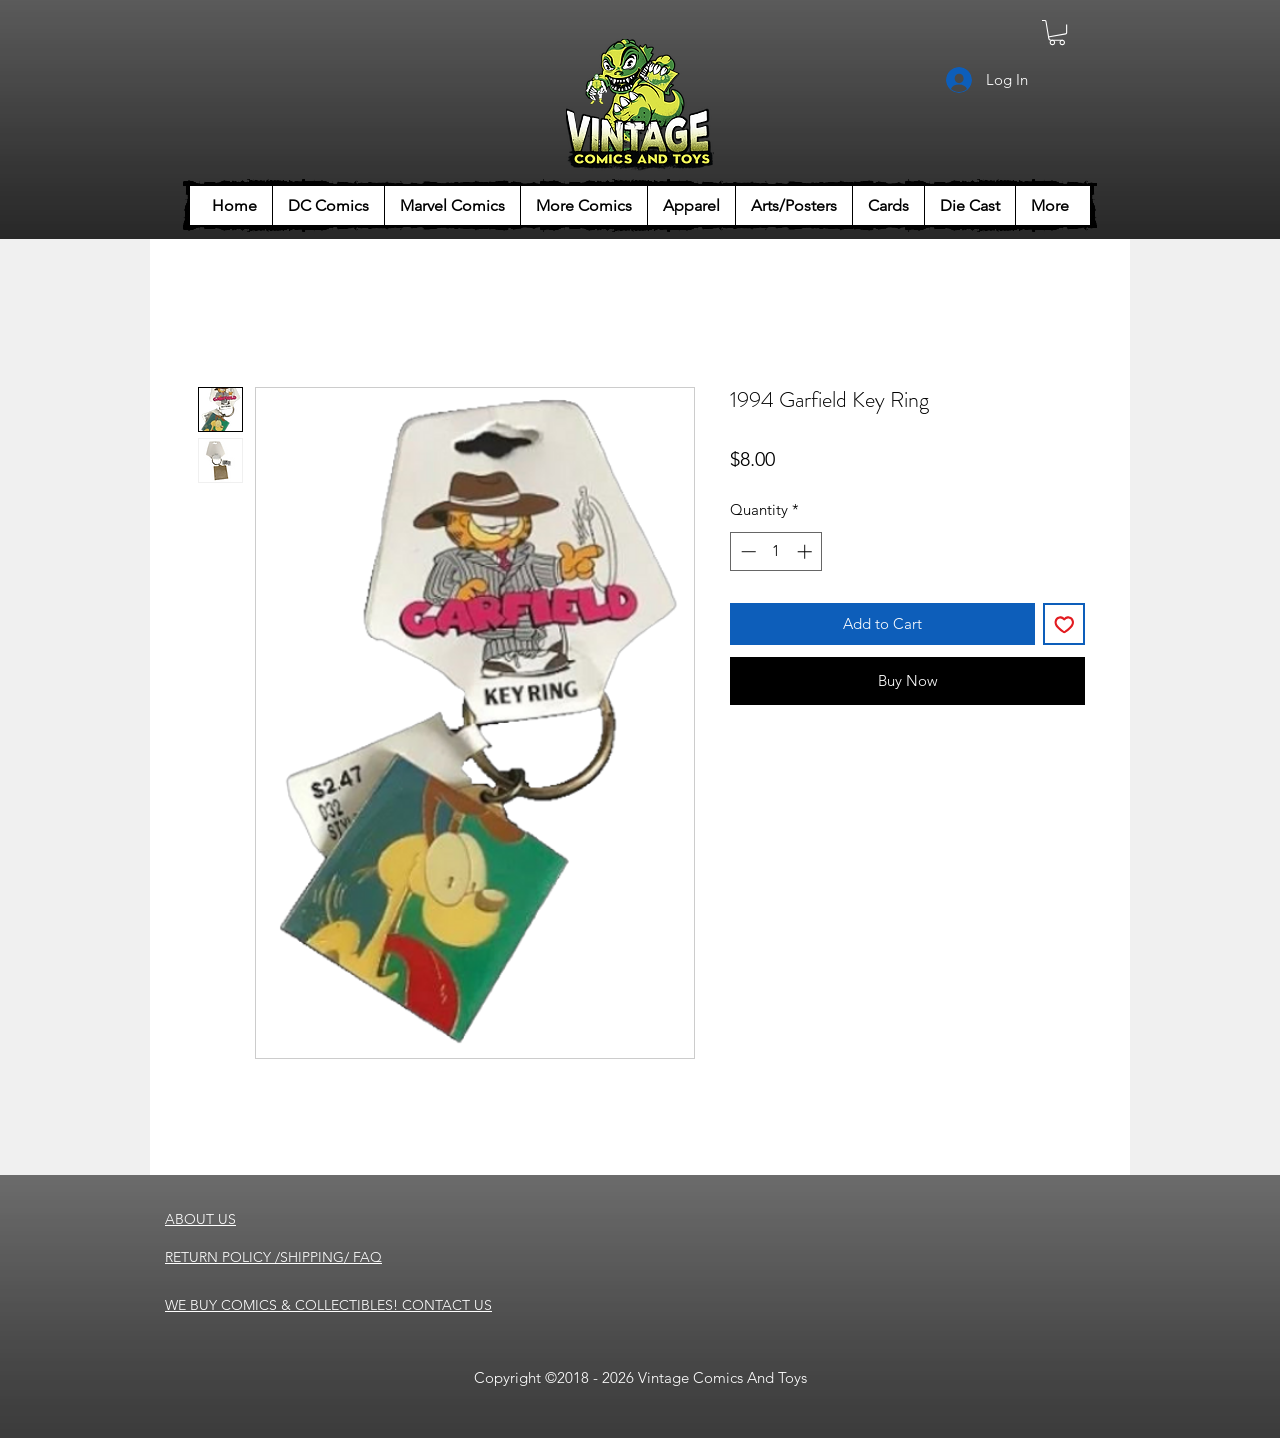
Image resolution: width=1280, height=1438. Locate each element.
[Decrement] (746, 551)
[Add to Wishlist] (1064, 624)
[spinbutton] (776, 551)
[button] (1057, 32)
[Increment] (806, 551)
